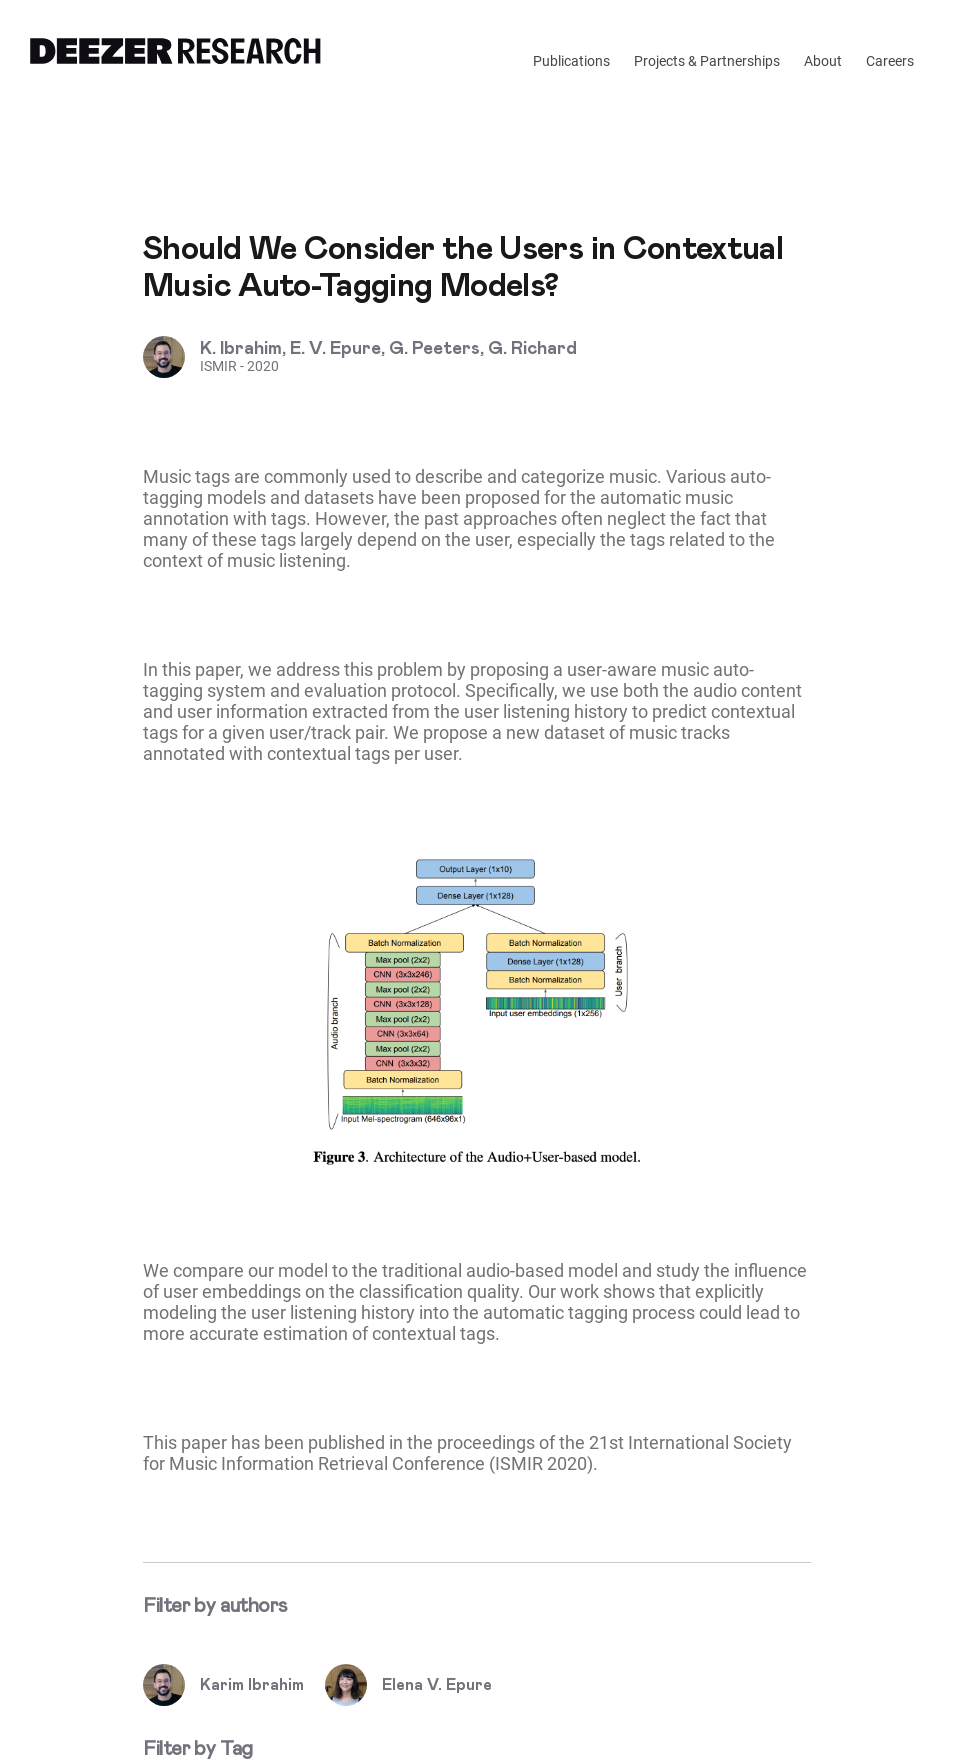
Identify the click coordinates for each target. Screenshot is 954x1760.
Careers (890, 61)
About (823, 61)
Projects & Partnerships (707, 61)
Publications (571, 61)
